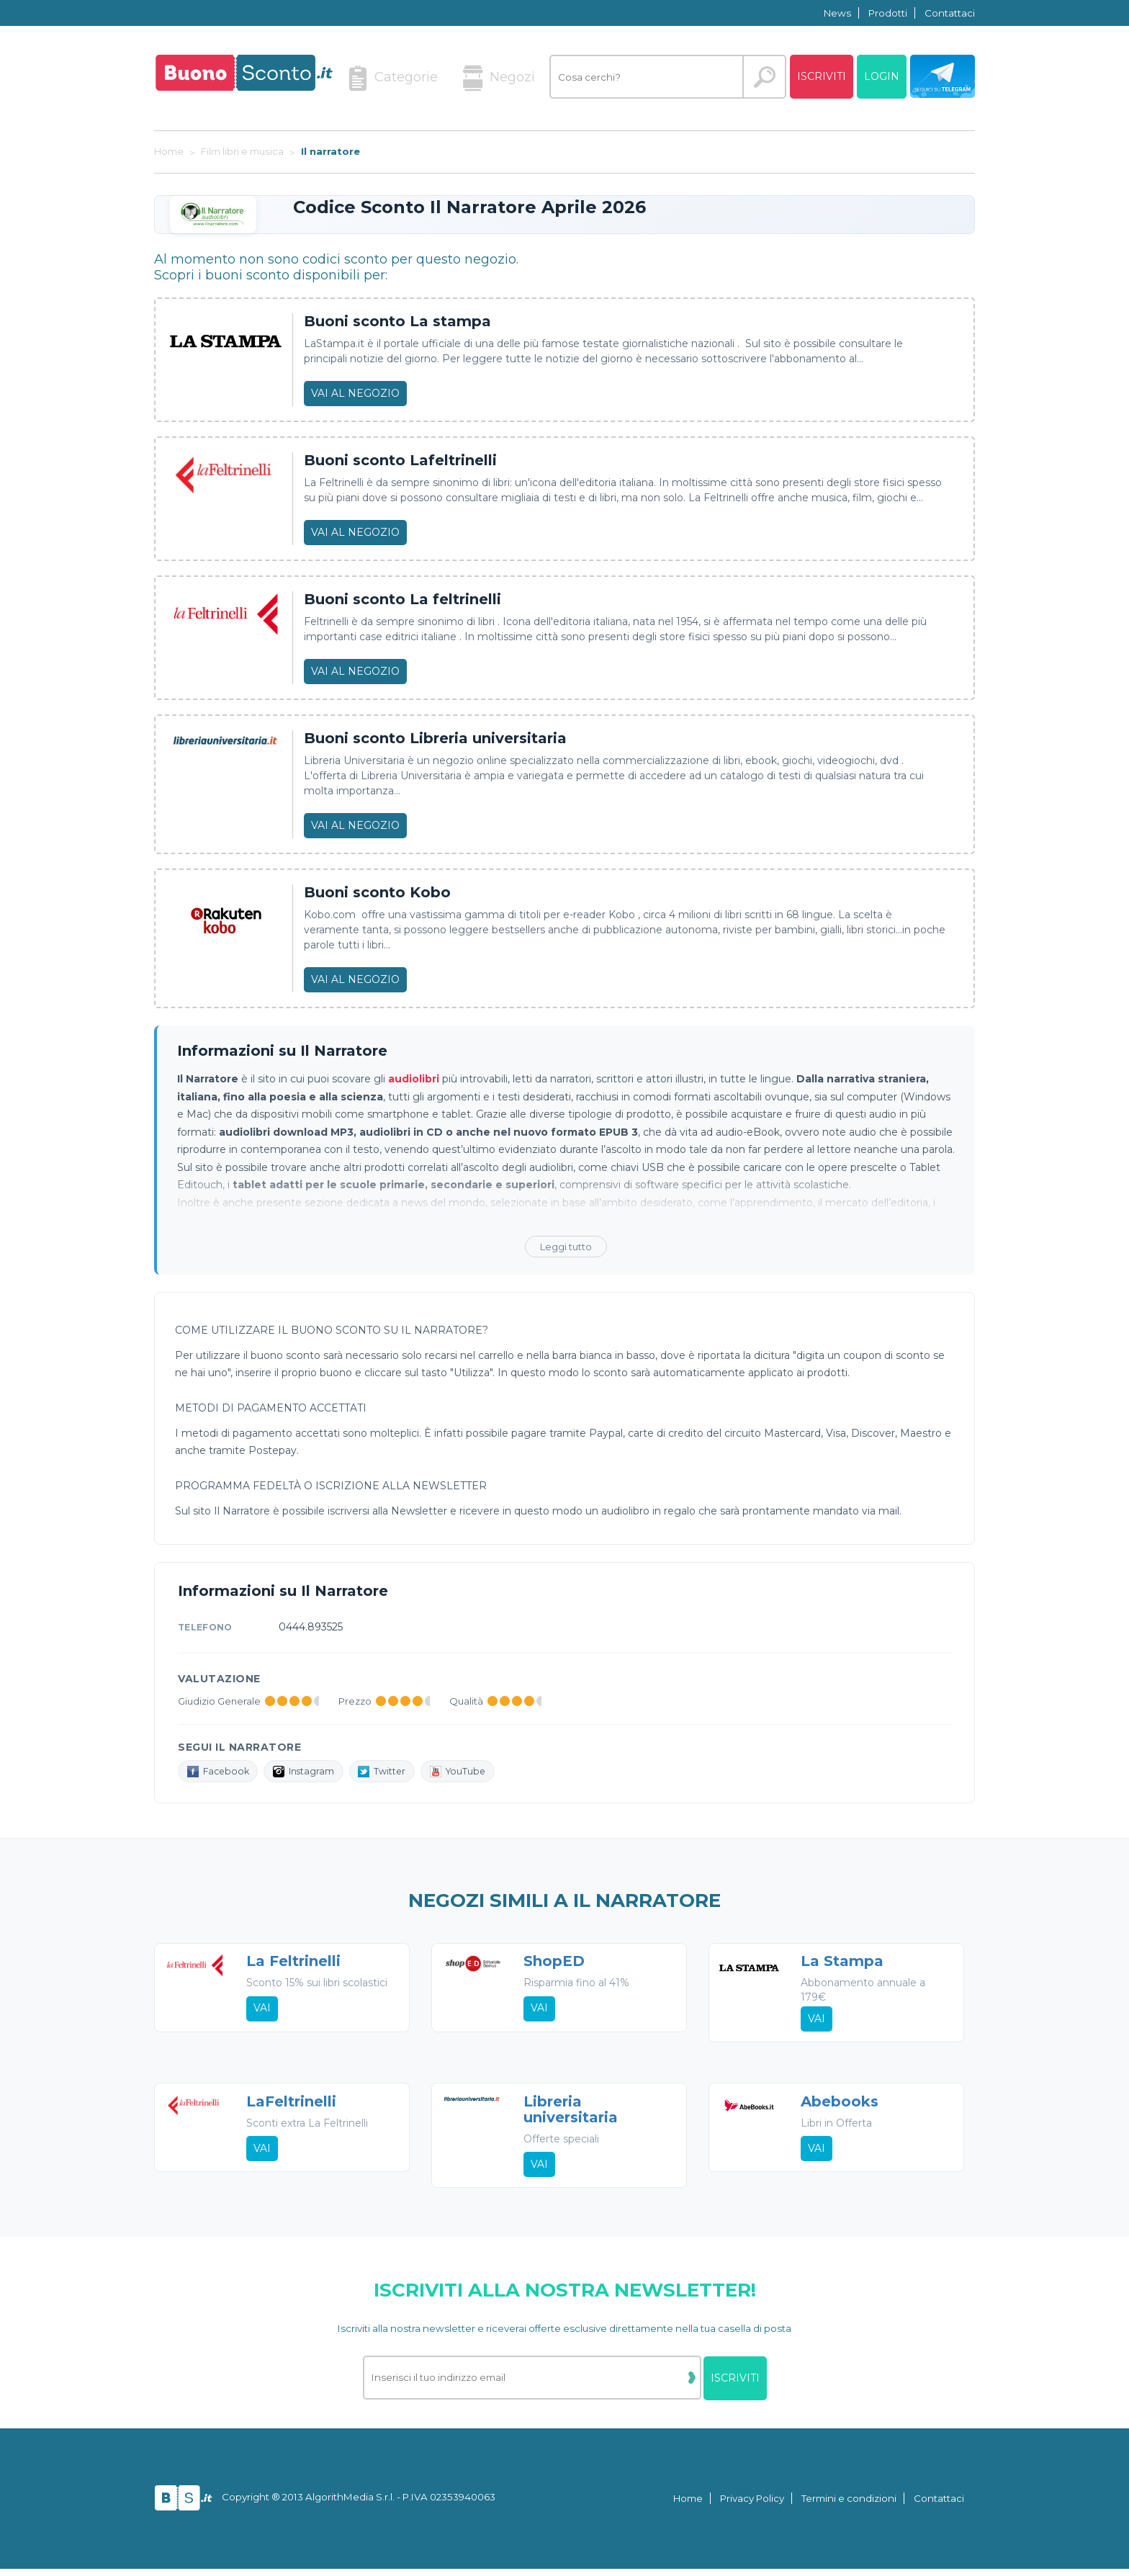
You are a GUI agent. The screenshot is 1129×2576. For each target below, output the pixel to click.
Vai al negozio (355, 393)
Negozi (499, 78)
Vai (262, 2020)
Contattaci (950, 13)
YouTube (474, 1771)
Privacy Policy (752, 2505)
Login (881, 76)
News (837, 13)
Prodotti (887, 13)
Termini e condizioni (848, 2505)
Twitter (394, 1771)
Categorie (393, 78)
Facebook (221, 1771)
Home (688, 2505)
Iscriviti (821, 76)
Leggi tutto (566, 1246)
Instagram (312, 1771)
